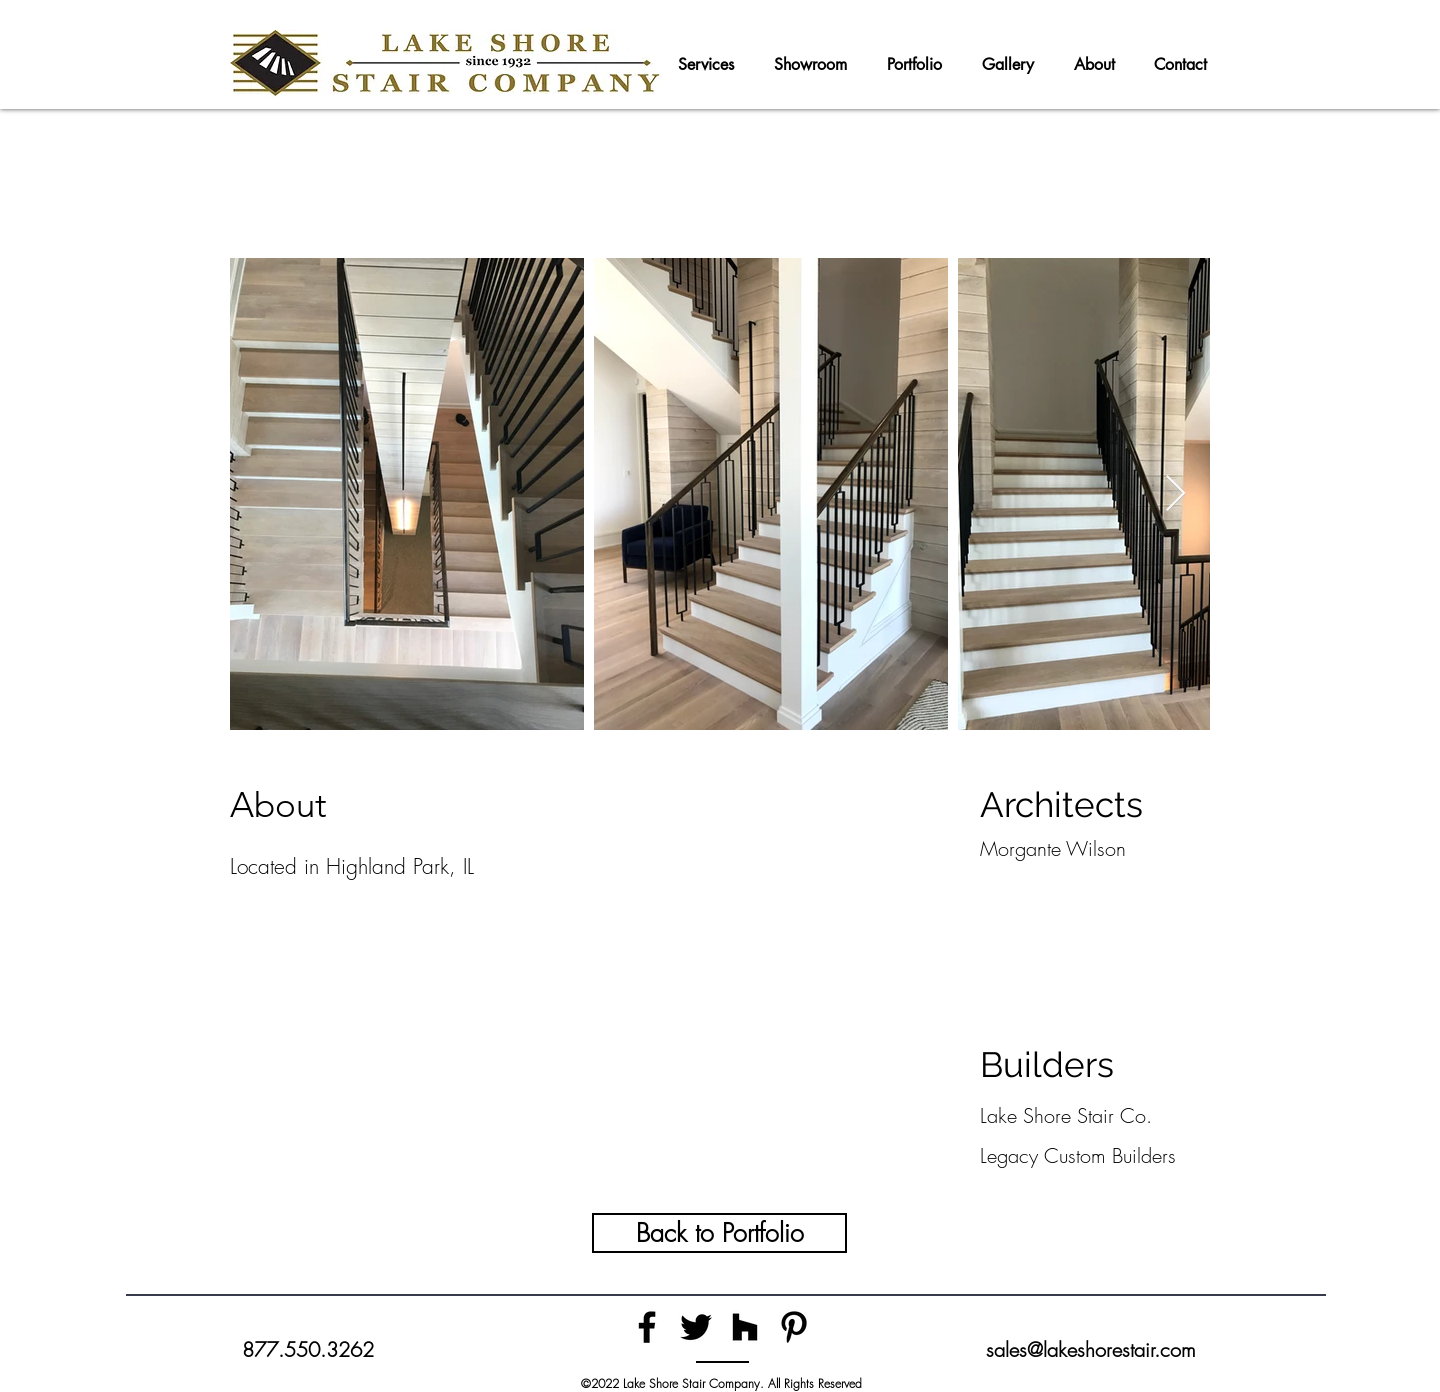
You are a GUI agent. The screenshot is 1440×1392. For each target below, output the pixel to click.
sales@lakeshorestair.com (1091, 1349)
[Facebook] (647, 1327)
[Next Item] (1175, 494)
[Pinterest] (794, 1327)
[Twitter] (696, 1327)
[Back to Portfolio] (719, 1233)
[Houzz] (745, 1327)
